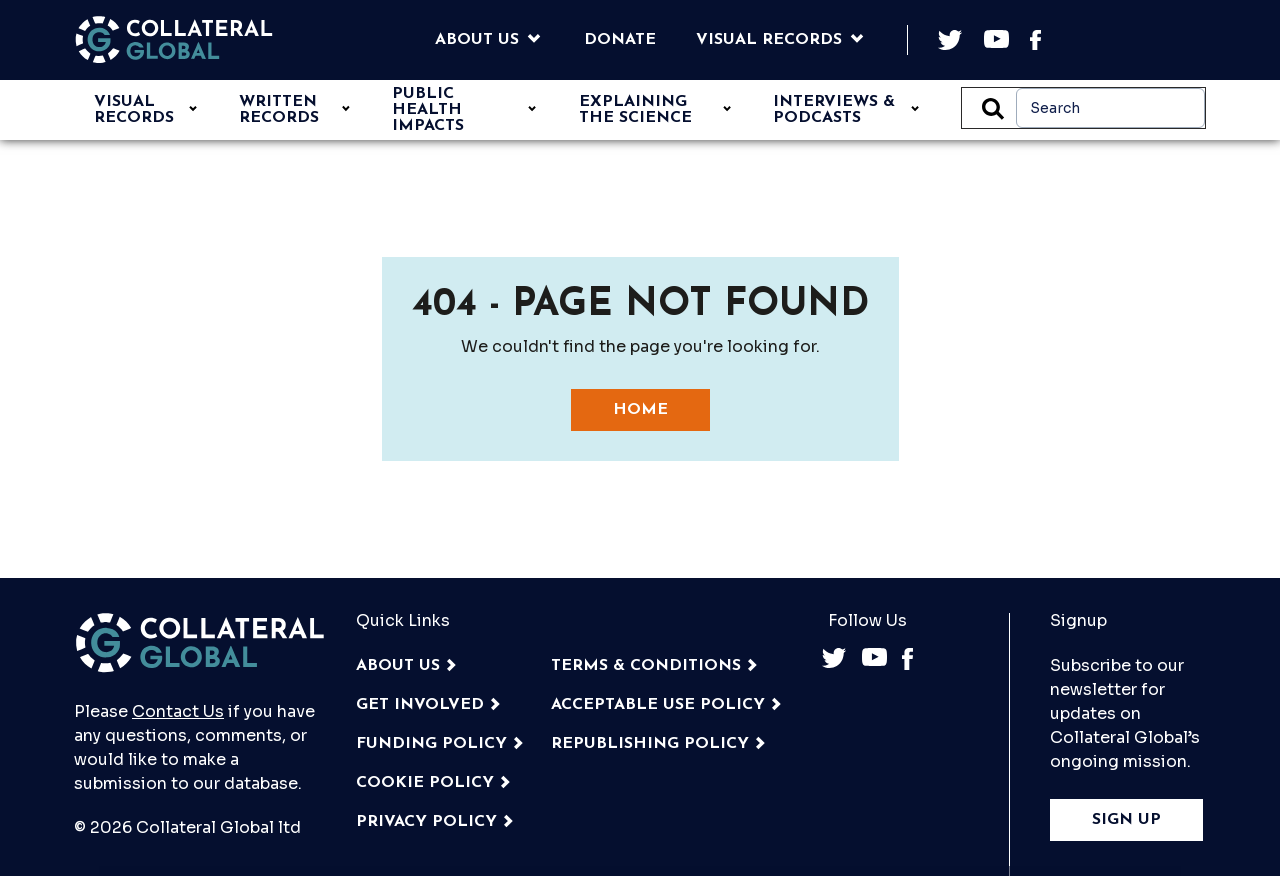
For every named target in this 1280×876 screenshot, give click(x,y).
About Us (477, 40)
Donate (620, 40)
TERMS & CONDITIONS (646, 666)
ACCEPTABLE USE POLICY (658, 705)
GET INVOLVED (420, 705)
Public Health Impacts (428, 110)
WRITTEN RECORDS (279, 110)
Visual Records (769, 40)
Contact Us (178, 711)
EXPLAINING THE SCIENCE (635, 110)
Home (640, 410)
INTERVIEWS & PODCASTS (834, 110)
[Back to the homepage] (174, 40)
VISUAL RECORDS (134, 110)
